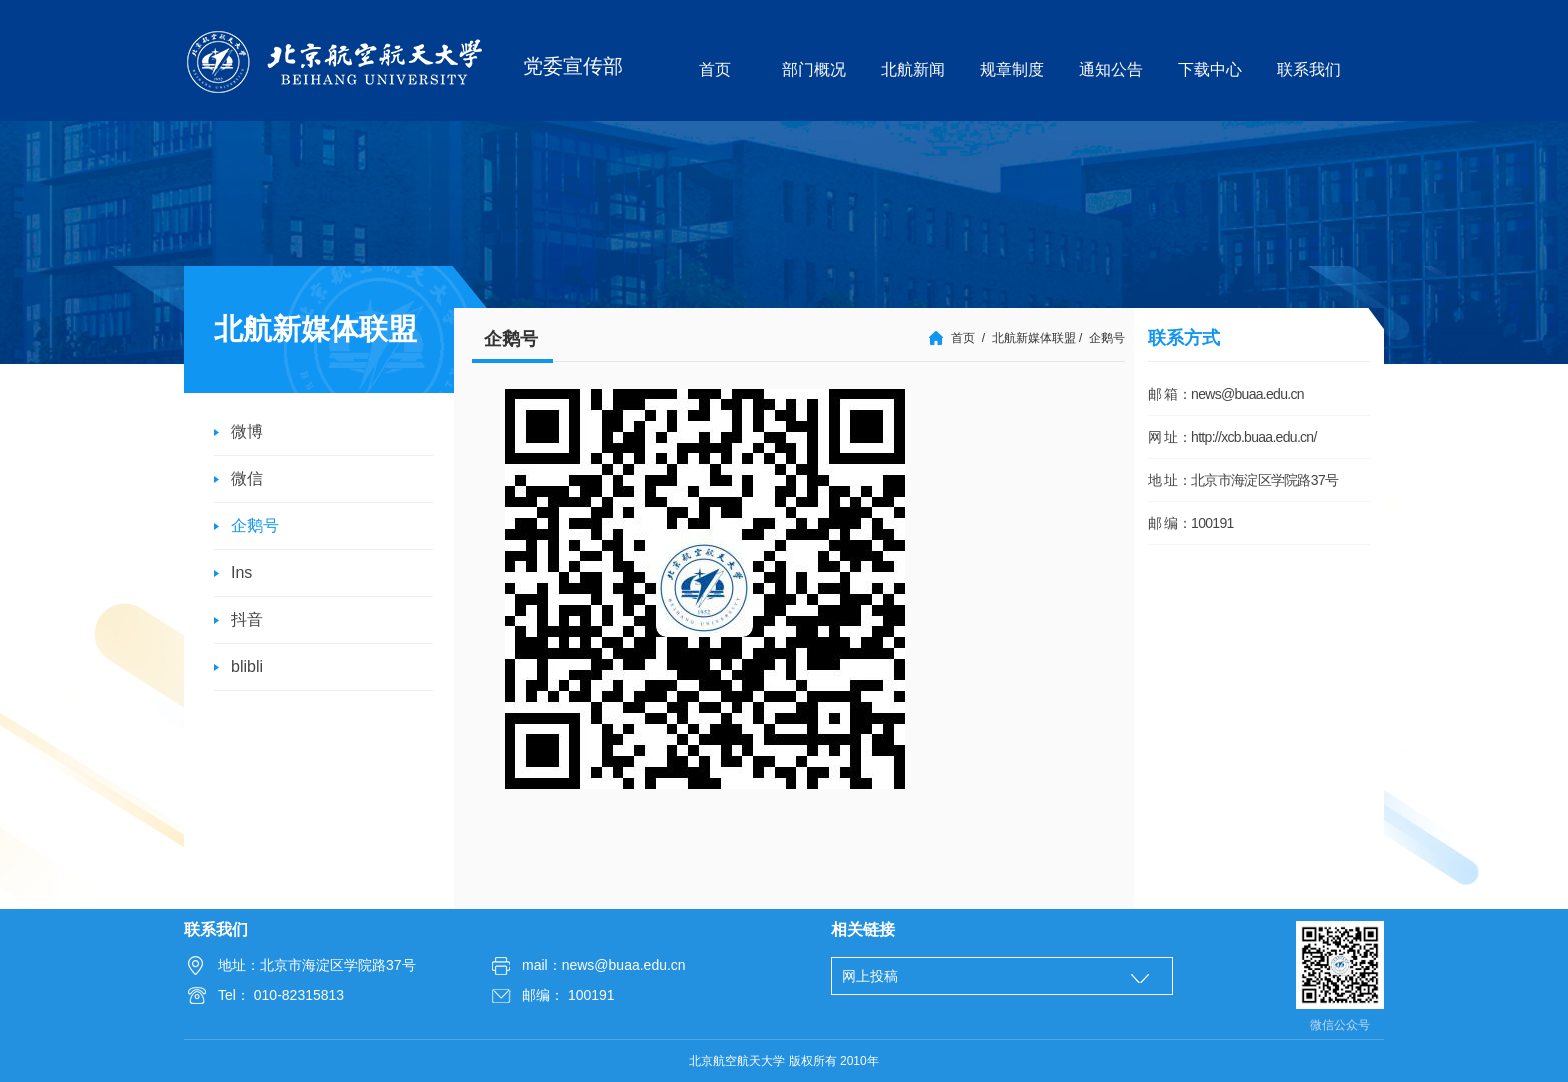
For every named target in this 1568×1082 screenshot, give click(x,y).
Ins (241, 572)
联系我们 (1309, 69)
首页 (715, 69)
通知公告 (1111, 69)
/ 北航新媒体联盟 (1029, 338)
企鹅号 (255, 525)
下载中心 (1210, 69)
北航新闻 (913, 69)
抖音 (247, 619)
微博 (247, 431)
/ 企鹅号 (1102, 338)
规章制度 (1012, 69)
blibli (247, 666)
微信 (247, 478)
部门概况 (814, 69)
